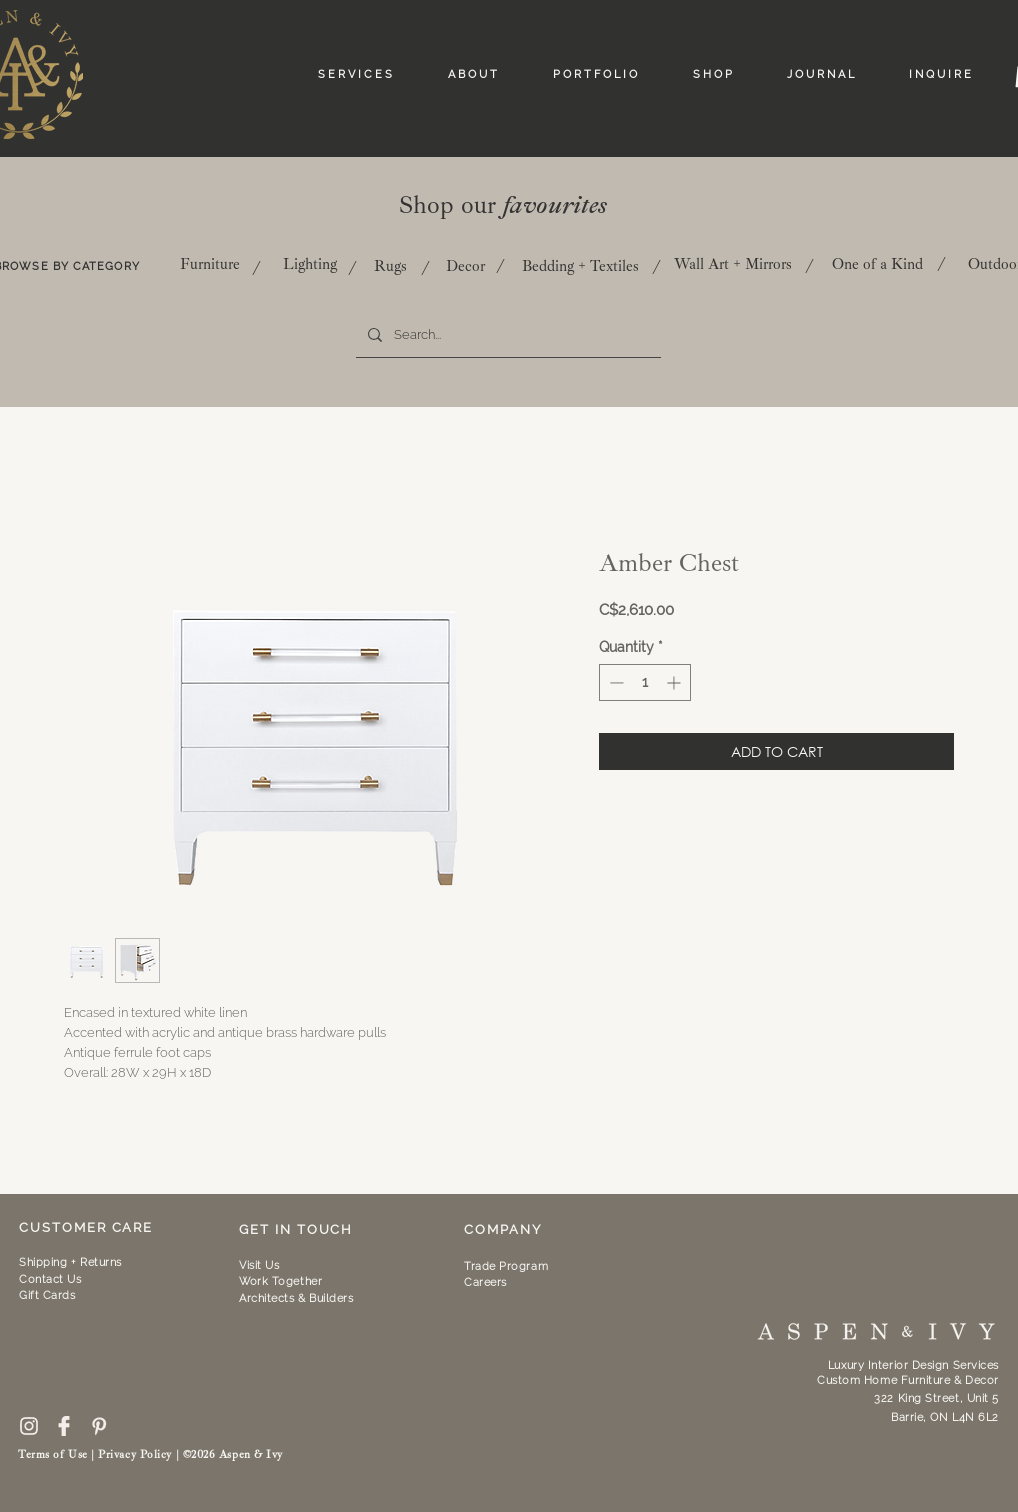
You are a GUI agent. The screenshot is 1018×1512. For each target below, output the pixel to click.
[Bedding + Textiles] (580, 266)
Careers (485, 1282)
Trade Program (506, 1266)
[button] (280, 1281)
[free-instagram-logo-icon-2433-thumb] (29, 1426)
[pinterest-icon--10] (99, 1426)
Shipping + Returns (70, 1262)
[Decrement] (614, 682)
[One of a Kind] (877, 264)
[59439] (64, 1426)
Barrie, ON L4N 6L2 (945, 1417)
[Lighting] (310, 264)
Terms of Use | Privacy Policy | (100, 1454)
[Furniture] (210, 264)
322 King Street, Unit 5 (936, 1398)
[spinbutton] (645, 682)
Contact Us (50, 1279)
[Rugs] (390, 266)
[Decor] (465, 266)
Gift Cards (47, 1295)
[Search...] (506, 335)
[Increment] (675, 682)
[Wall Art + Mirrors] (733, 264)
